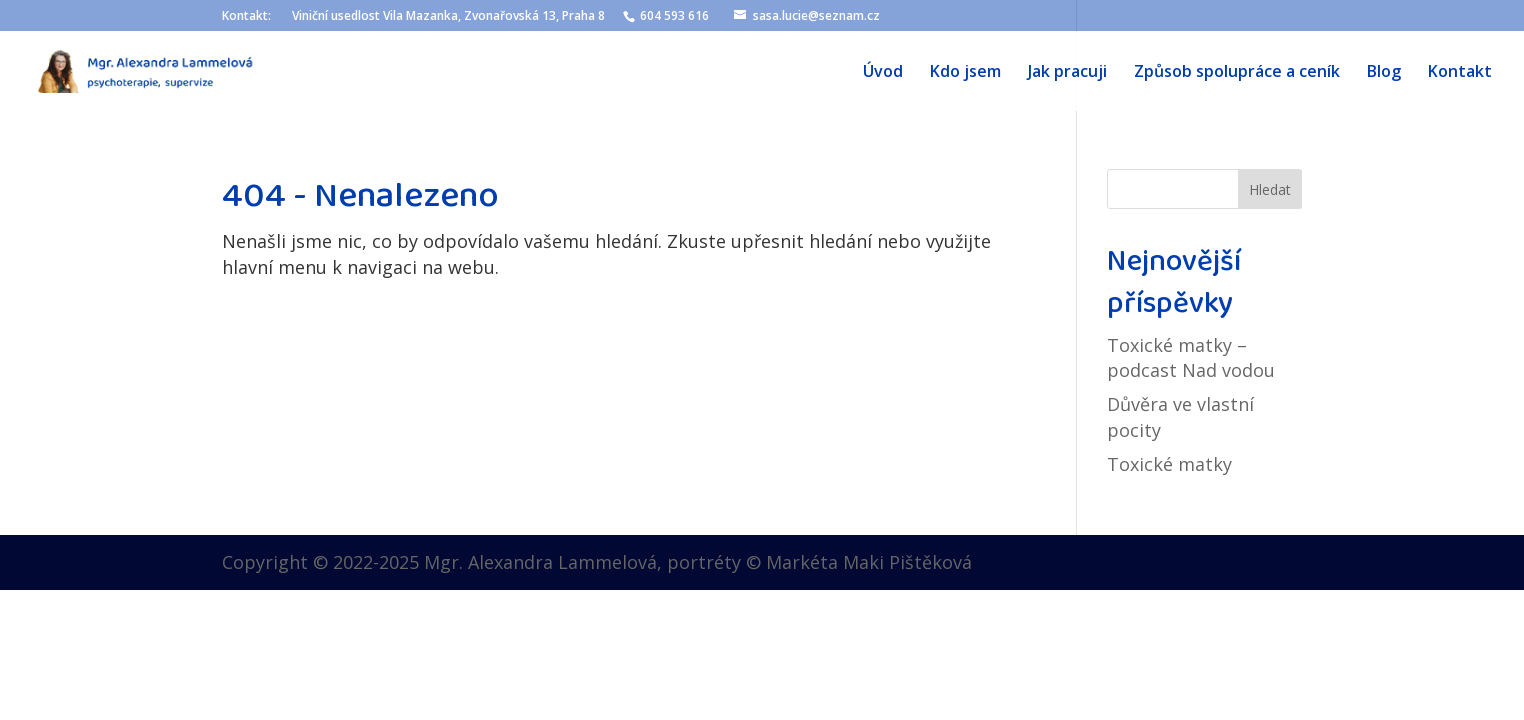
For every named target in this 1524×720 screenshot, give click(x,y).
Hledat (1270, 189)
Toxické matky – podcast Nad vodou (1191, 357)
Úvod (883, 73)
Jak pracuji (1067, 73)
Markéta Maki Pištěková (869, 562)
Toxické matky (1169, 464)
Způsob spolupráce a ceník (1237, 73)
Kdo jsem (965, 73)
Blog (1384, 73)
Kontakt (1460, 73)
